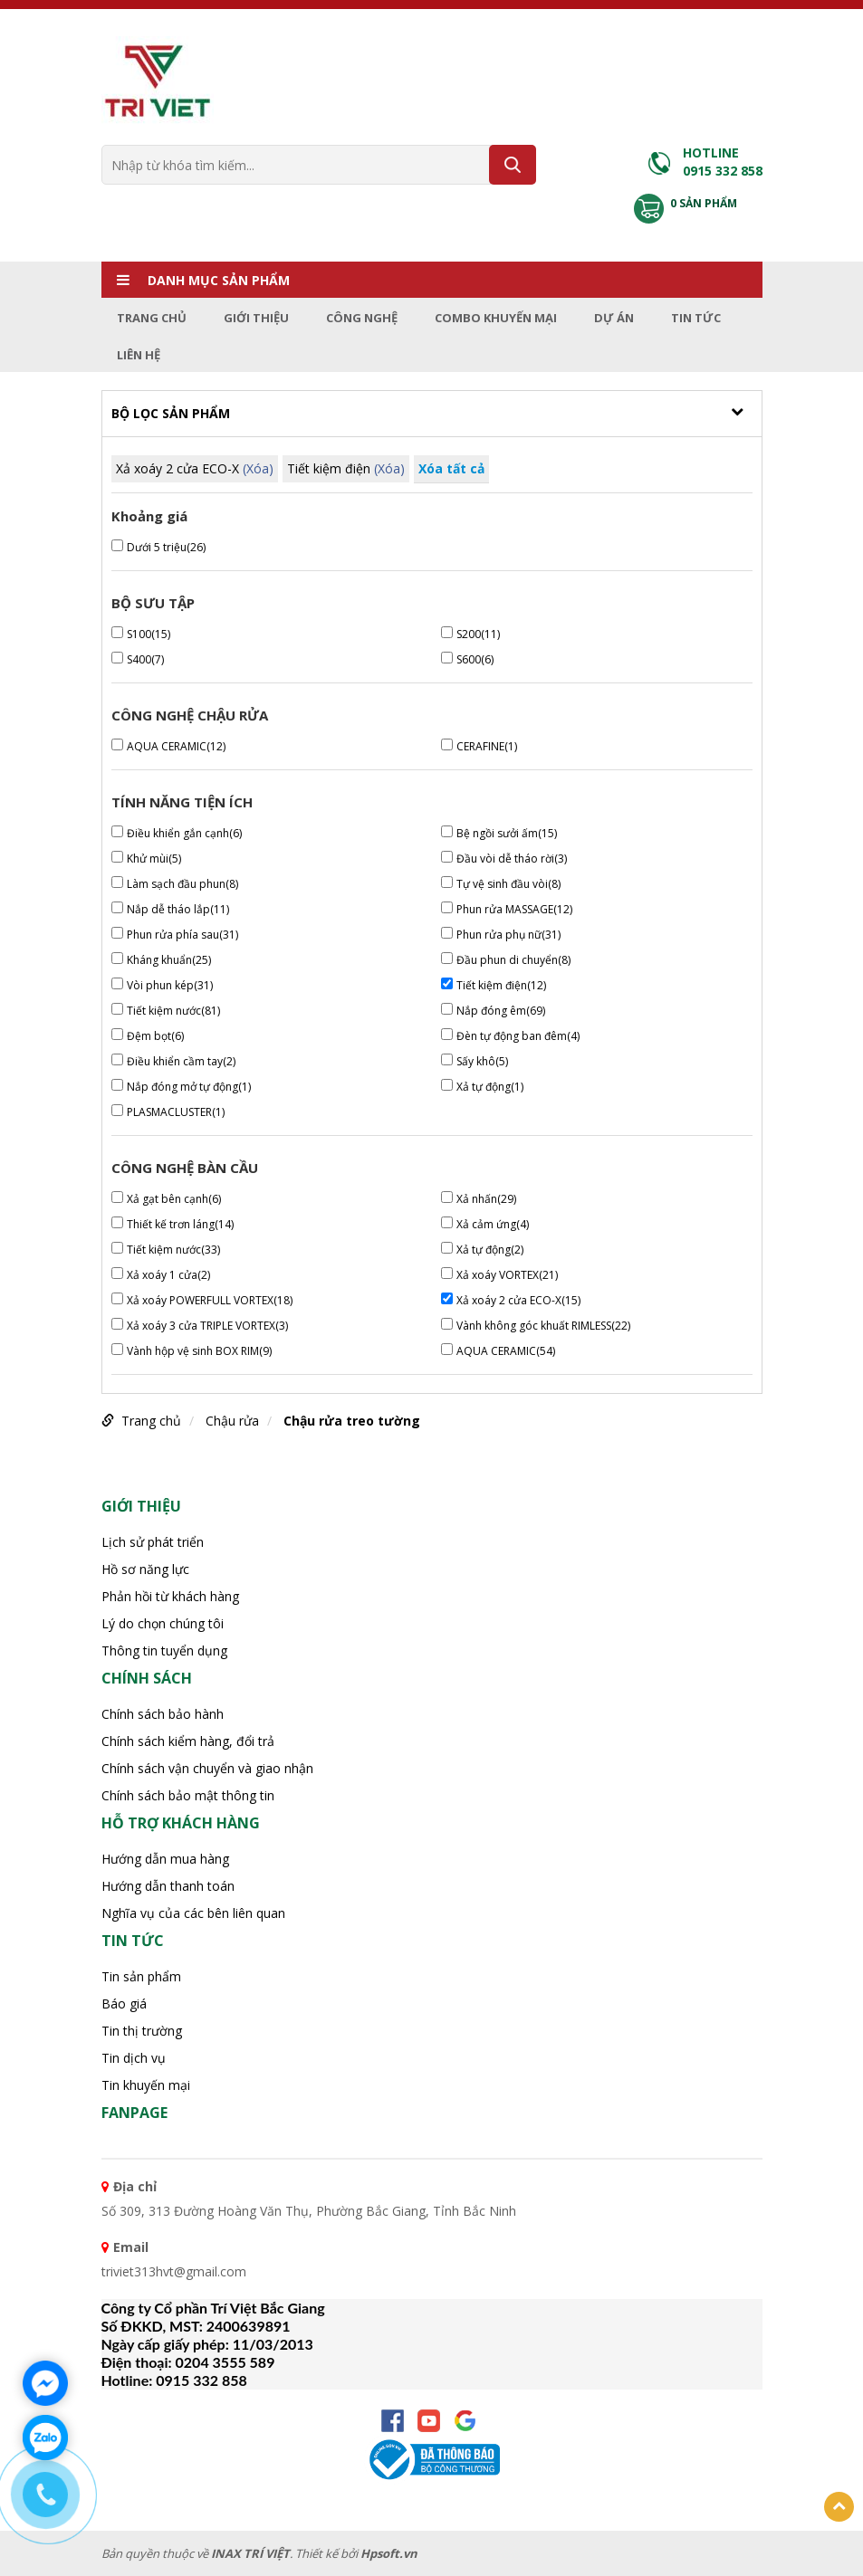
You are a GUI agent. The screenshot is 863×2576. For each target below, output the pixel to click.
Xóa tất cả (451, 468)
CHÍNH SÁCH (146, 1678)
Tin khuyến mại (145, 2085)
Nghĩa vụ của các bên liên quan (193, 1913)
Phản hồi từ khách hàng (170, 1596)
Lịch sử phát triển (152, 1541)
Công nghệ (362, 317)
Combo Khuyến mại (496, 317)
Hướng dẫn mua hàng (165, 1858)
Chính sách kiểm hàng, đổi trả (187, 1741)
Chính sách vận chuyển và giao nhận (207, 1768)
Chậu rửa (232, 1420)
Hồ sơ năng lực (145, 1569)
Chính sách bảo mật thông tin (187, 1795)
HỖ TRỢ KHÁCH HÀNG (180, 1823)
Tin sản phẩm (141, 1976)
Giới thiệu (256, 317)
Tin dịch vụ (133, 2057)
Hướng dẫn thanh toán (168, 1885)
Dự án (614, 317)
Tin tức (696, 317)
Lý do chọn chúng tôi (162, 1623)
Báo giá (124, 2003)
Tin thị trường (141, 2030)
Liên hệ (138, 354)
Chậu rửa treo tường (351, 1420)
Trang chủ (152, 317)
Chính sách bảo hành (162, 1713)
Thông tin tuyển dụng (164, 1650)
